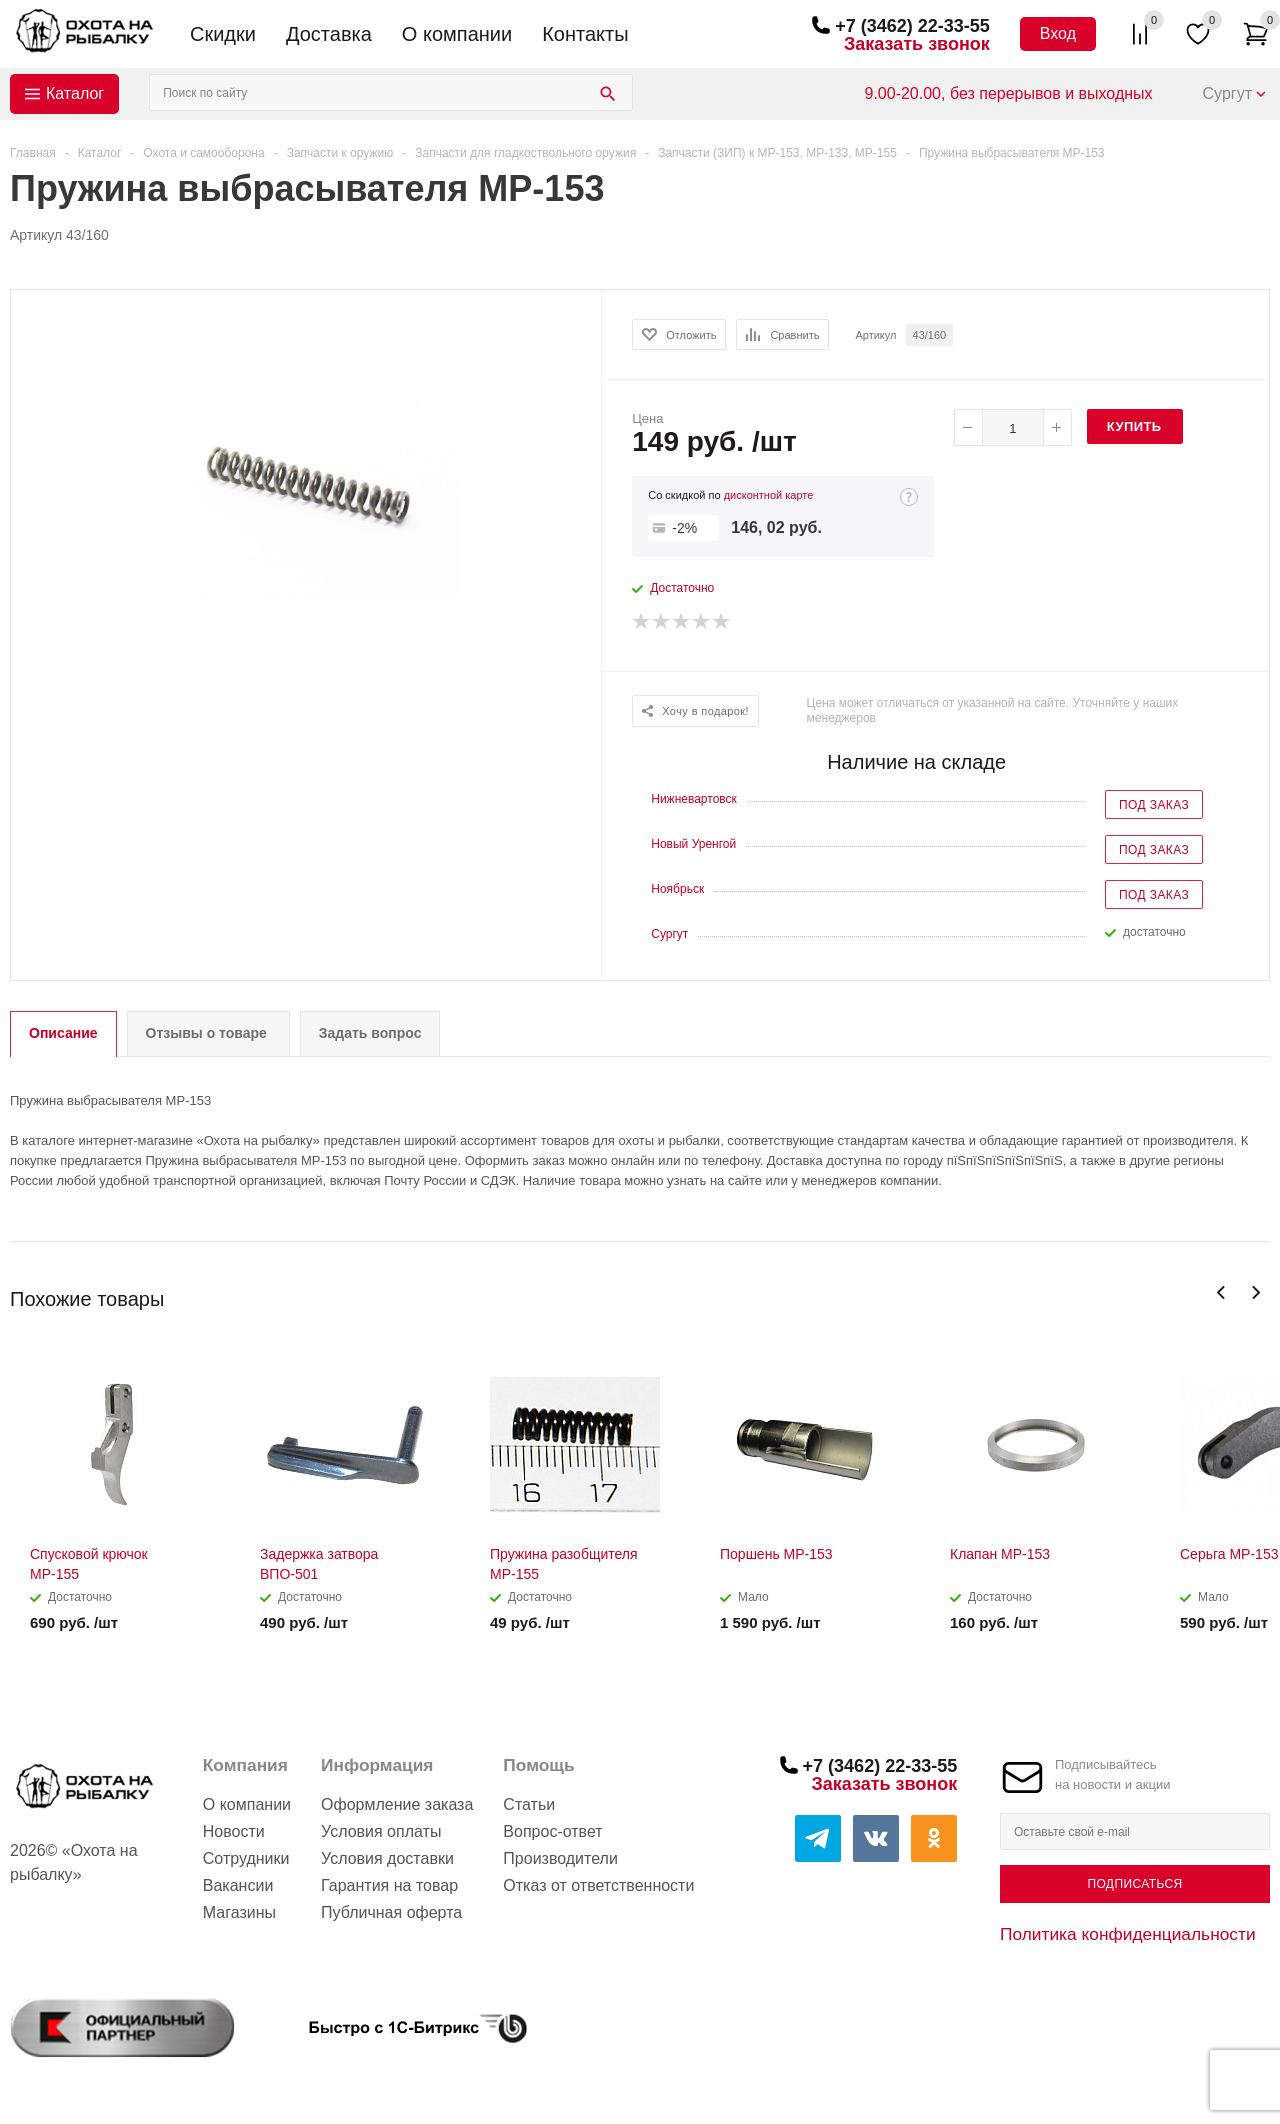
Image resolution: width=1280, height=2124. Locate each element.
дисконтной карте (769, 495)
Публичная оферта (391, 1912)
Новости (234, 1831)
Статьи (529, 1804)
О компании (457, 34)
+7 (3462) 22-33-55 (912, 26)
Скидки (223, 34)
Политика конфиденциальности (1128, 1934)
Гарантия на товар (389, 1885)
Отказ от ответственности (598, 1885)
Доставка (329, 34)
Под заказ (1154, 805)
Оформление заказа (397, 1804)
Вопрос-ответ (552, 1831)
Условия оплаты (381, 1831)
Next (1255, 1292)
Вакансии (238, 1885)
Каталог (75, 93)
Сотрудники (246, 1858)
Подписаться (1134, 1884)
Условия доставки (387, 1858)
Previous (1221, 1292)
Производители (560, 1858)
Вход (1058, 33)
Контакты (585, 34)
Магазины (239, 1912)
